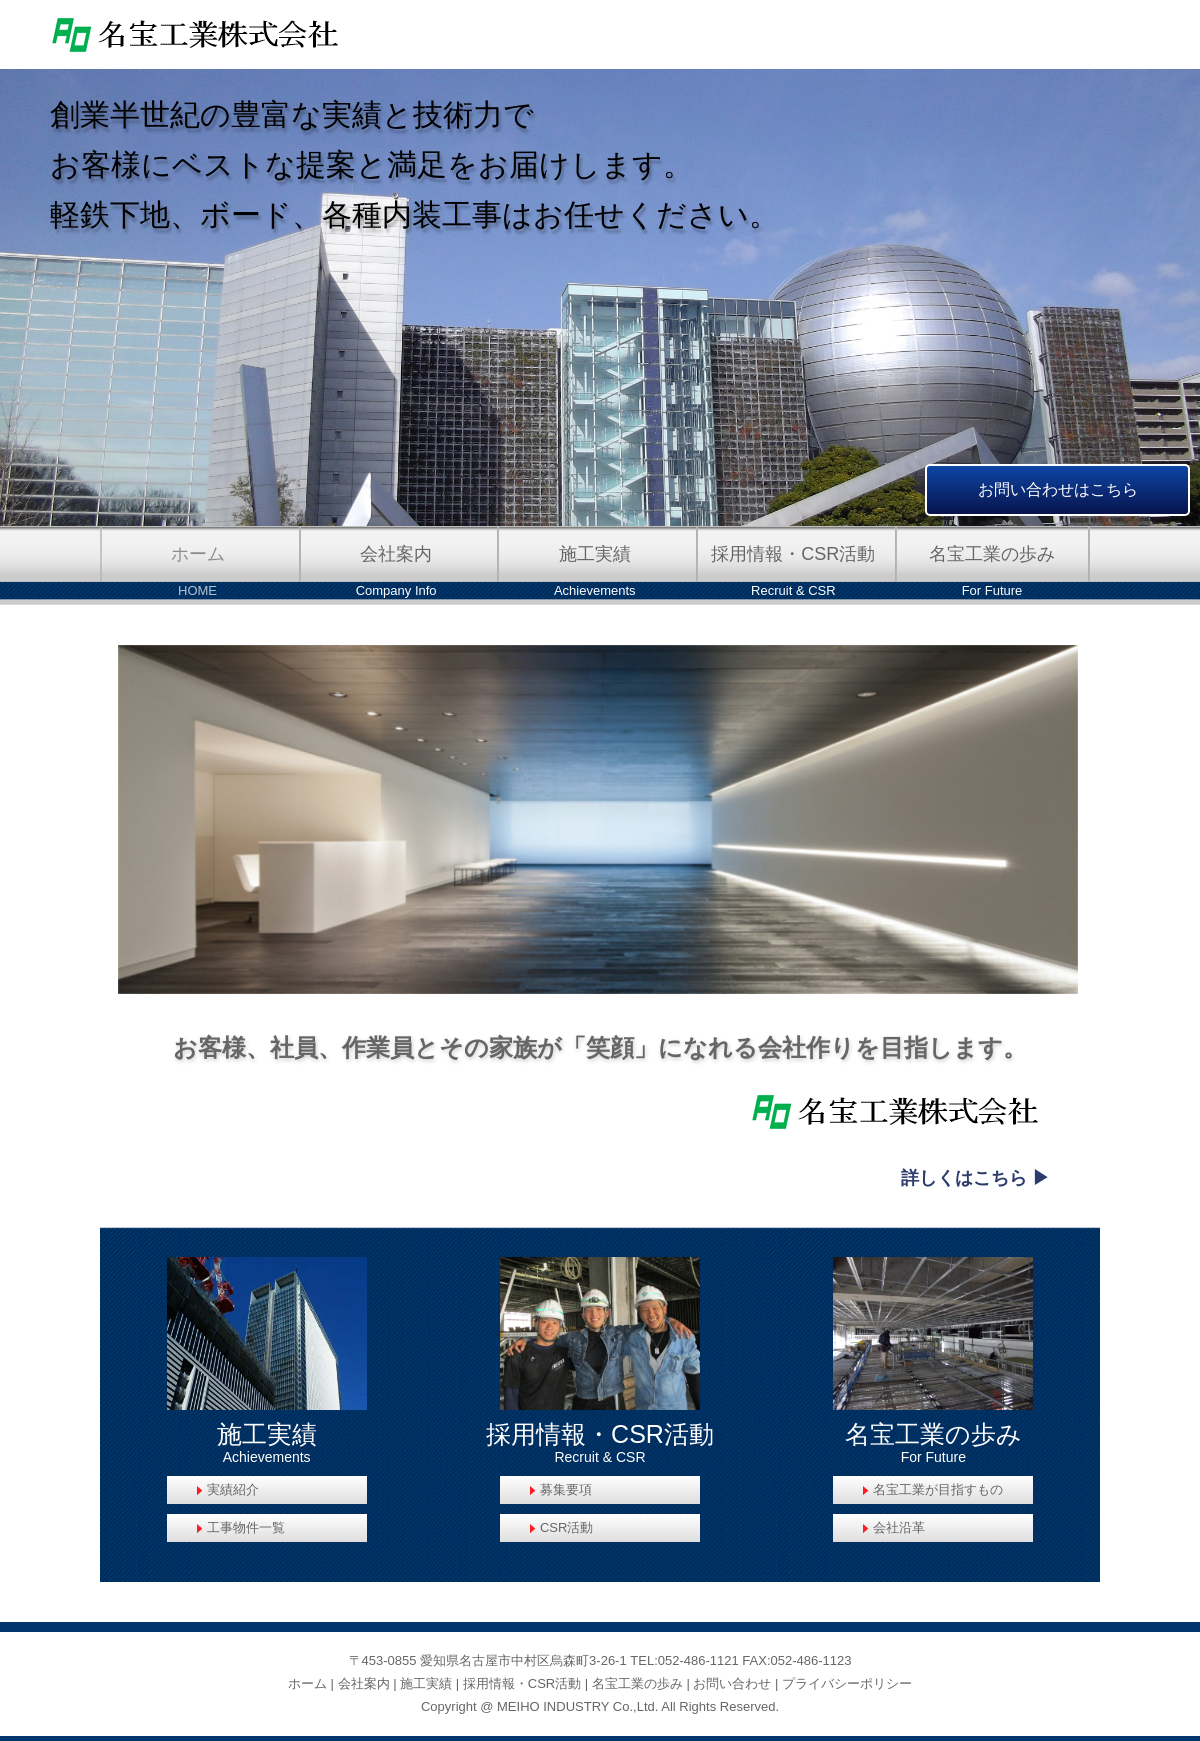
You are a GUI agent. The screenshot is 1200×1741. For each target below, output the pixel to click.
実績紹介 (233, 1489)
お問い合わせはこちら (1058, 489)
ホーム (307, 1683)
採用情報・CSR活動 (522, 1683)
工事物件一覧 (246, 1527)
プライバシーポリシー (847, 1683)
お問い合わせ (732, 1683)
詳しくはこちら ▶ (975, 1178)
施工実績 (426, 1683)
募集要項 (566, 1489)
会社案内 (364, 1683)
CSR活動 (566, 1527)
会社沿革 (899, 1527)
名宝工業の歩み (637, 1683)
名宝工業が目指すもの (938, 1489)
